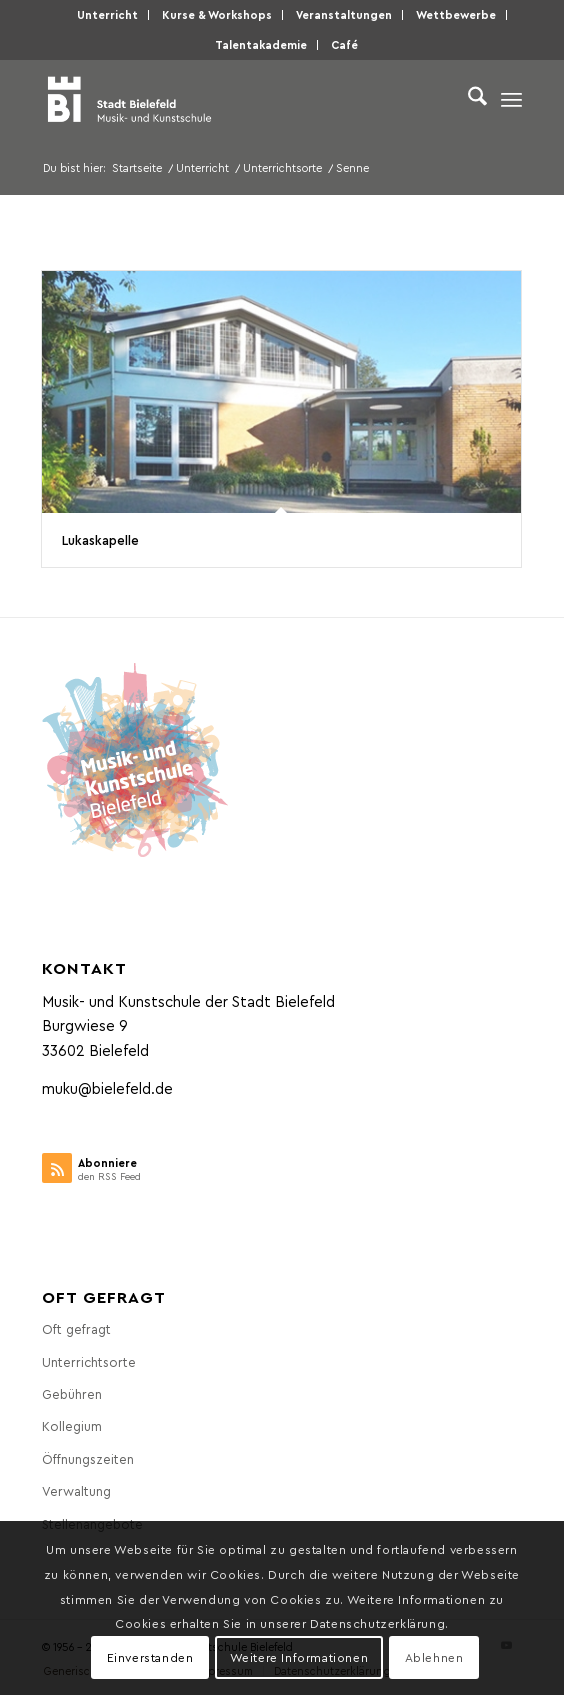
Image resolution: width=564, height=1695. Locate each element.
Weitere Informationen (299, 1657)
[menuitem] (108, 15)
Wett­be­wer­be (456, 14)
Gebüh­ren (72, 1393)
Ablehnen (434, 1657)
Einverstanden (150, 1657)
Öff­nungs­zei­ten (88, 1458)
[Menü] (511, 99)
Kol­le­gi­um (72, 1425)
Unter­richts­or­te (89, 1361)
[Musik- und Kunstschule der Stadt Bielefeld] (234, 99)
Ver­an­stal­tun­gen (344, 14)
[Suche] (467, 99)
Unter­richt (107, 14)
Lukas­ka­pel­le (100, 539)
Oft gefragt (76, 1328)
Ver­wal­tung (76, 1490)
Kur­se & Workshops (217, 14)
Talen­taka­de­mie (261, 44)
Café (344, 44)
